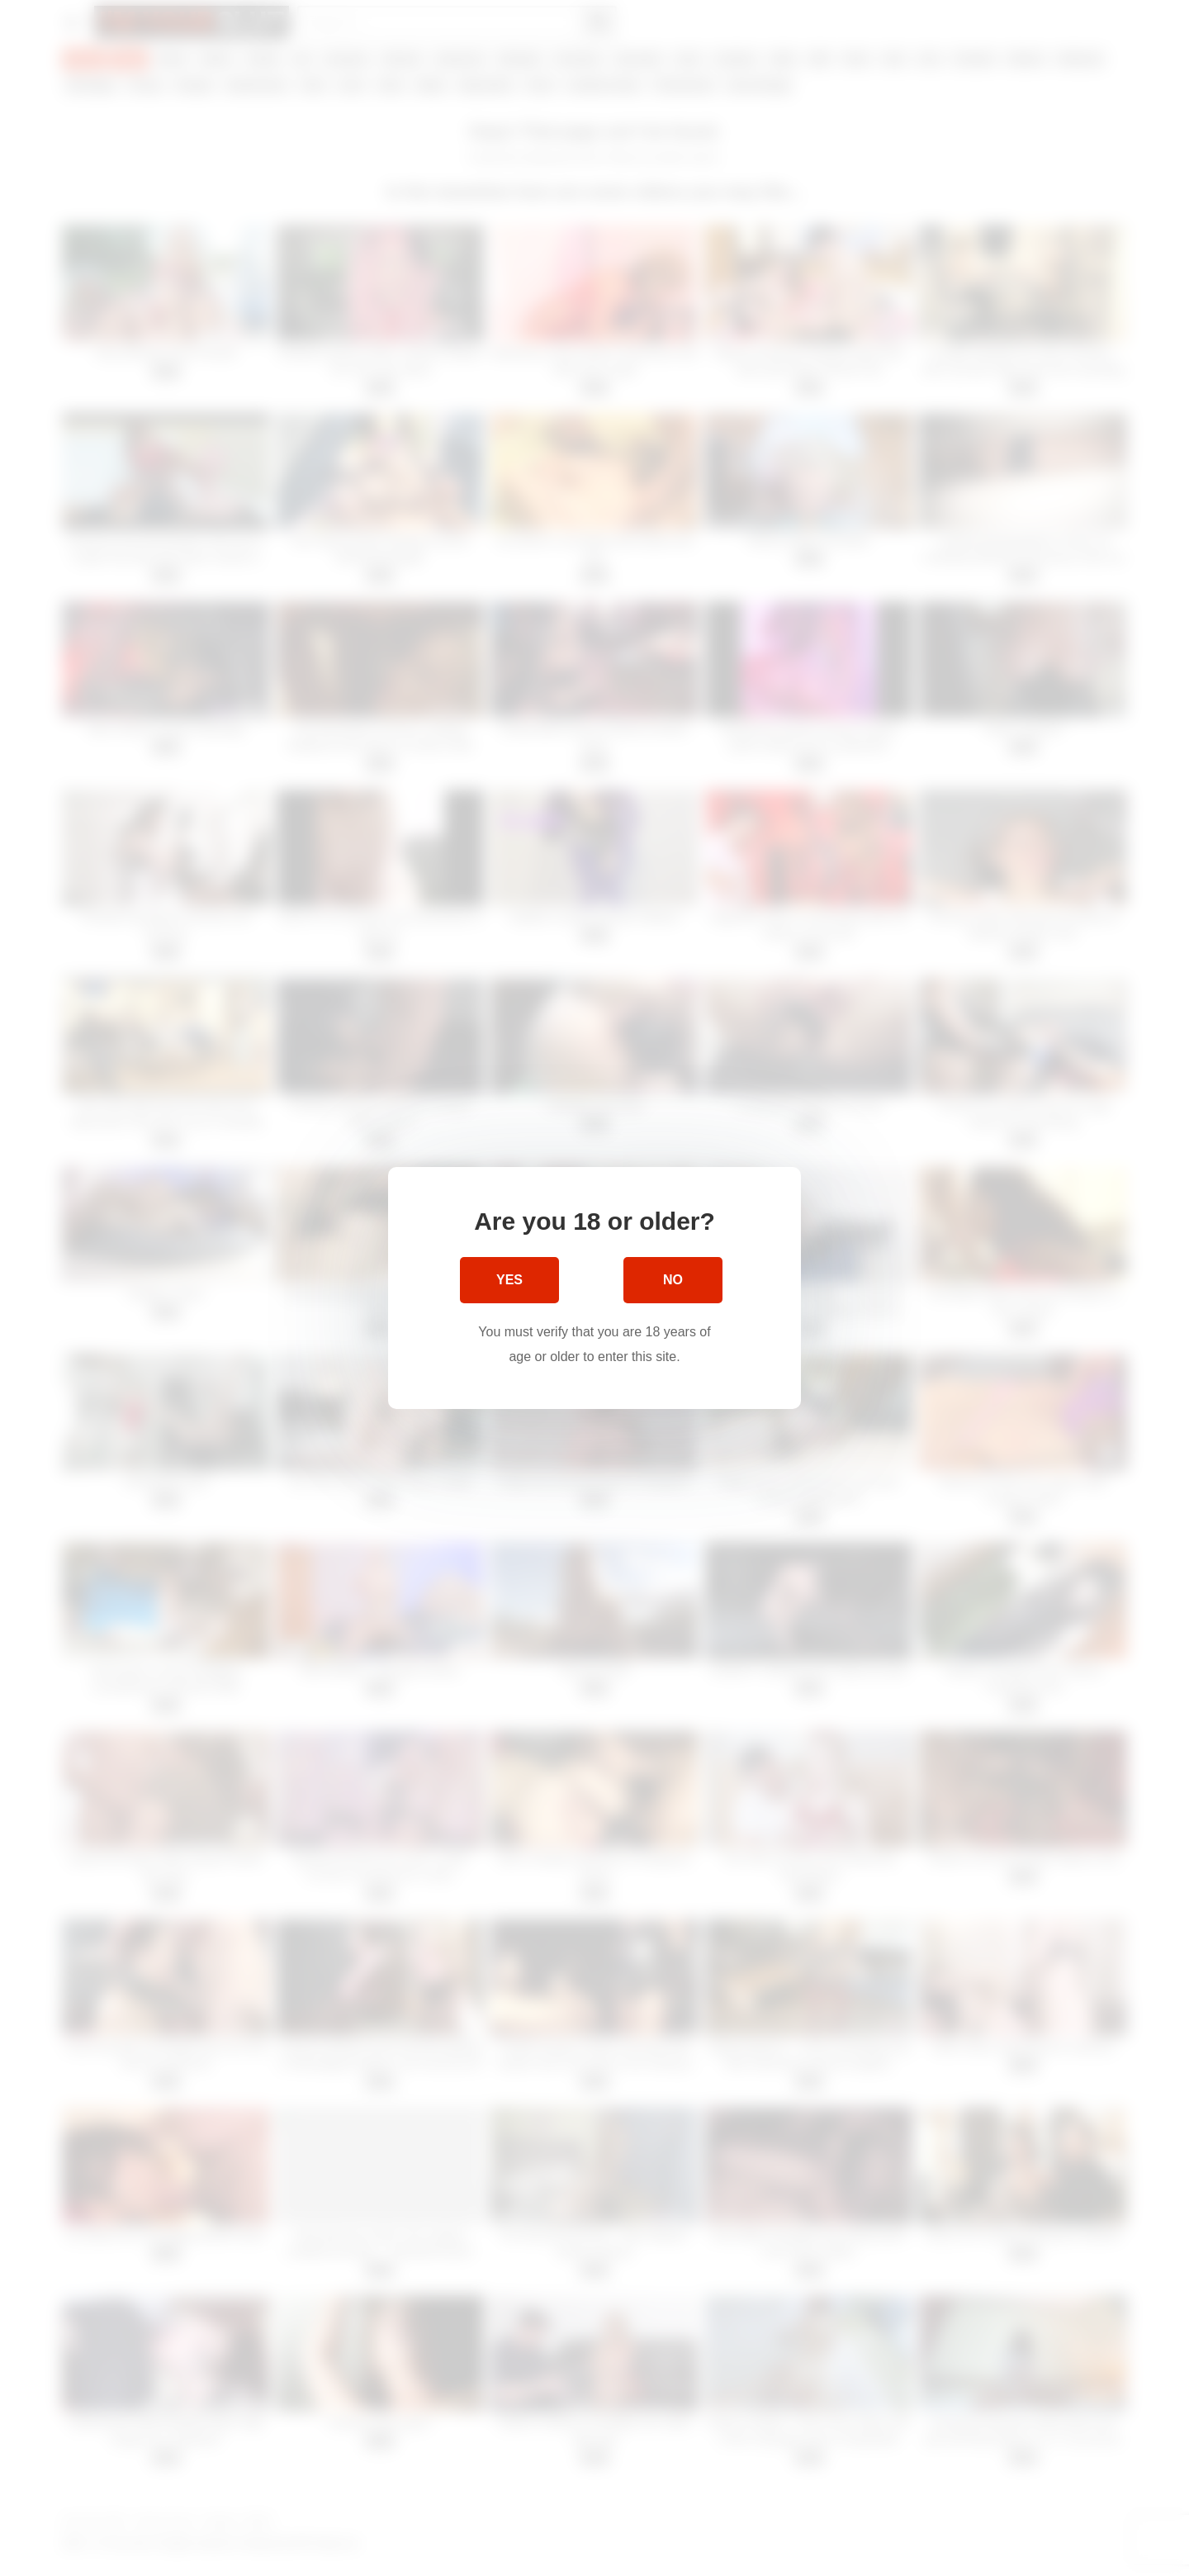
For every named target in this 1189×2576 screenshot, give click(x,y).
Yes (509, 1280)
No (673, 1280)
